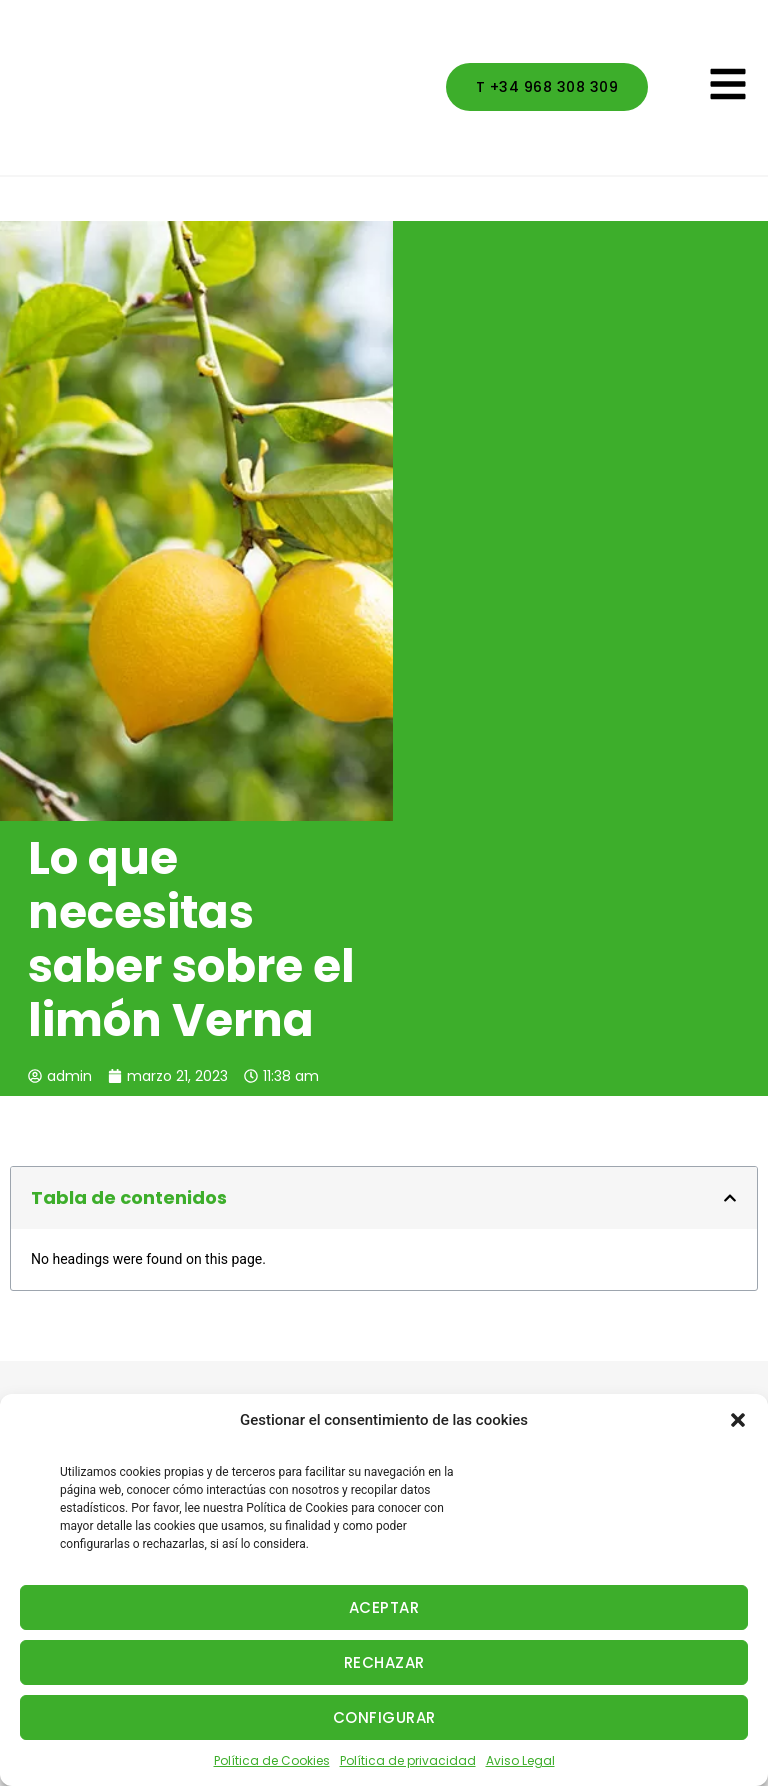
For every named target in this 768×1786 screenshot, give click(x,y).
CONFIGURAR (384, 1717)
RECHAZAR (384, 1662)
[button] (738, 1420)
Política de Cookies (272, 1760)
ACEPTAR (384, 1607)
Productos (45, 1380)
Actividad (42, 1343)
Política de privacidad (408, 1760)
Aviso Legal (520, 1760)
